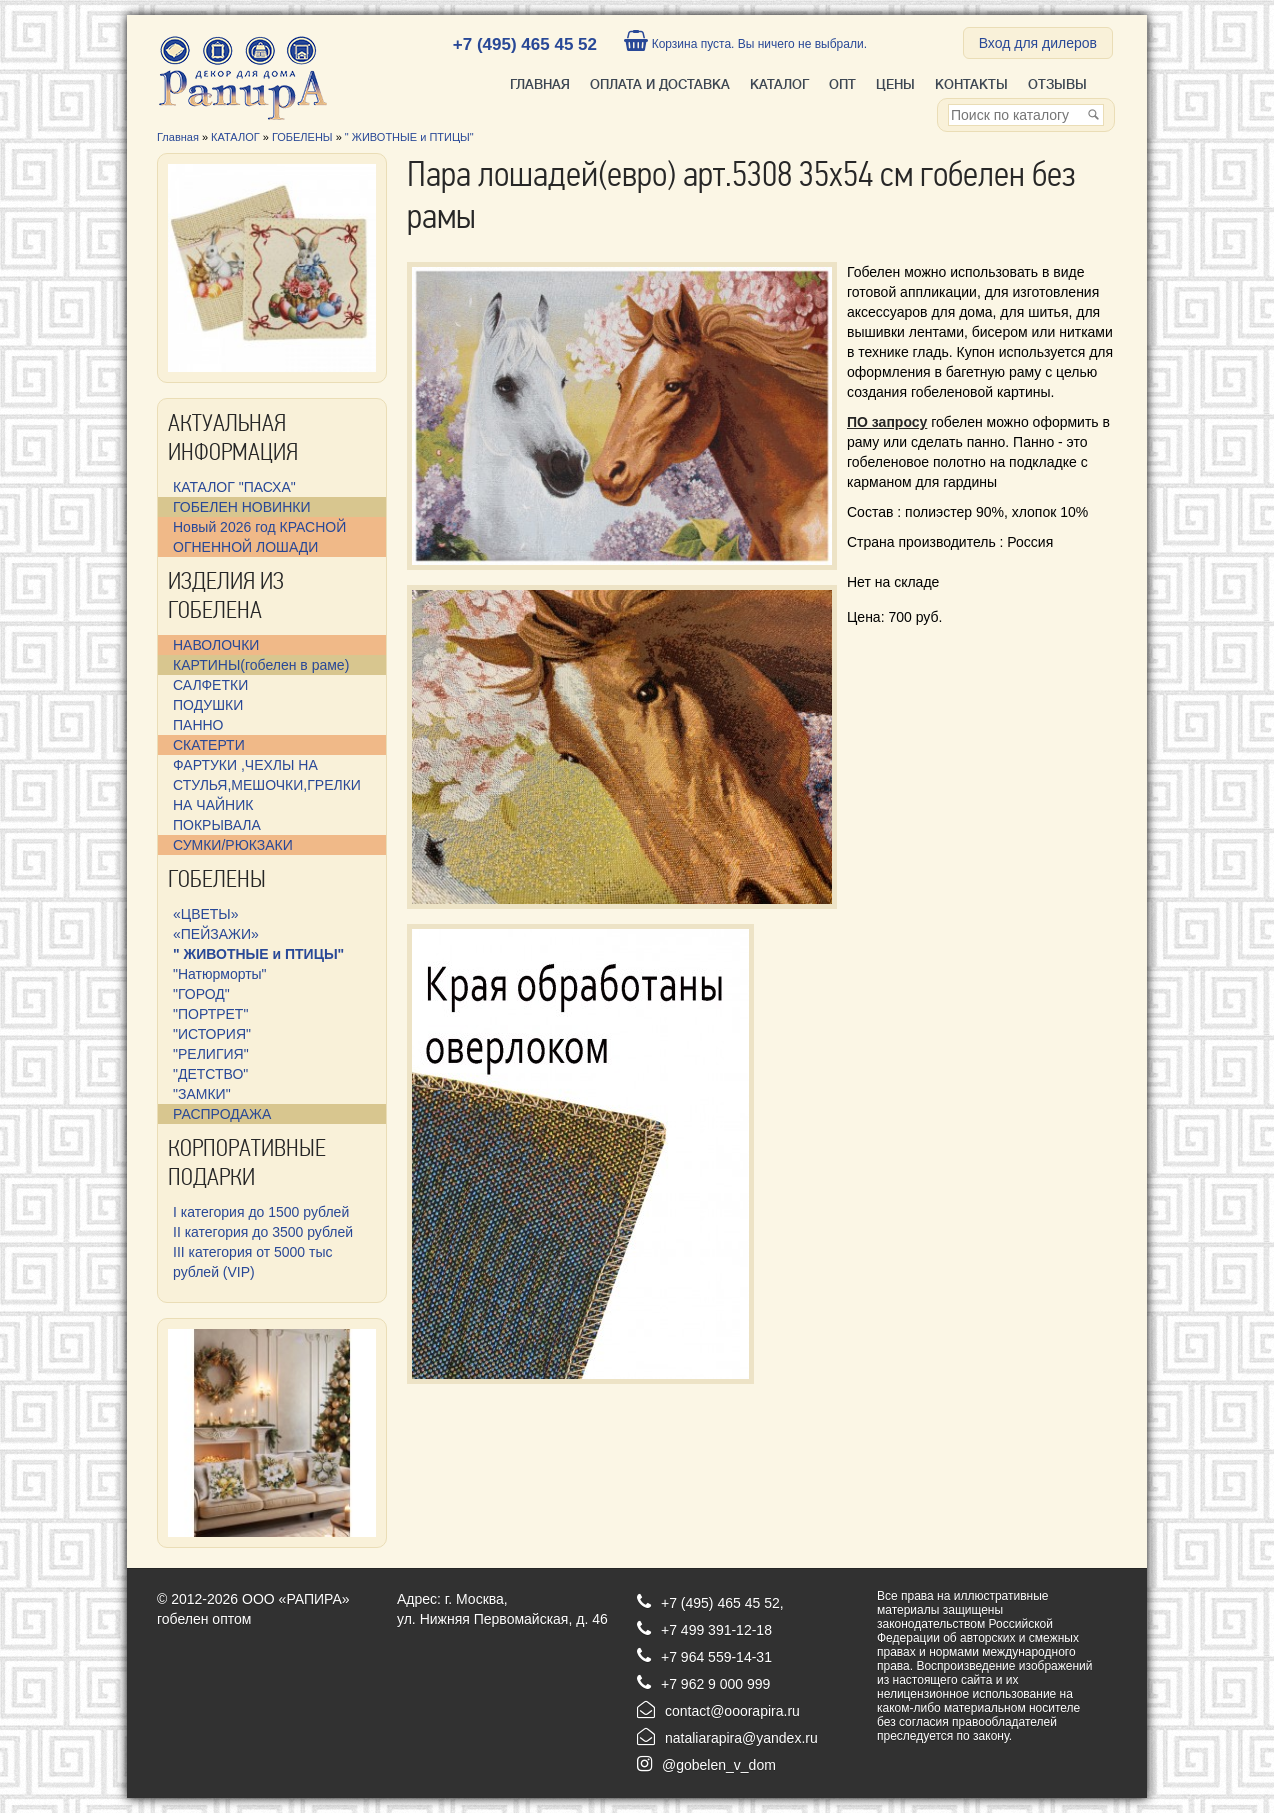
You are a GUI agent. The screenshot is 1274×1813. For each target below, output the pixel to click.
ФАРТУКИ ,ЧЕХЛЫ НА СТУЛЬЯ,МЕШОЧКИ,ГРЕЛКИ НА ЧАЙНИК (267, 785)
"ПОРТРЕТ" (210, 1014)
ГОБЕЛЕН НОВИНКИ (241, 507)
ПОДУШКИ (208, 705)
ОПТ (842, 84)
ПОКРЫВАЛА (217, 825)
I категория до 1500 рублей (261, 1212)
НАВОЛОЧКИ (216, 645)
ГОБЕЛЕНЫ (302, 137)
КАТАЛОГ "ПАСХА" (234, 487)
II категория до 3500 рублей (263, 1232)
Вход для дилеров (1038, 43)
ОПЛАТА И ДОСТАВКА (660, 84)
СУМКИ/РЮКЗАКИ (233, 845)
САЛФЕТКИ (210, 685)
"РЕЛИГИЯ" (211, 1054)
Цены (895, 84)
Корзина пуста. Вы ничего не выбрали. (745, 44)
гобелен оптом (204, 1619)
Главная (540, 84)
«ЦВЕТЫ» (206, 914)
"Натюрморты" (220, 974)
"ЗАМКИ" (202, 1094)
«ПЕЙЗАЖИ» (216, 934)
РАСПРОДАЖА (222, 1114)
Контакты (971, 84)
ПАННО (198, 725)
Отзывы (1057, 84)
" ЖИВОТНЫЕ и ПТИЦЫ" (409, 137)
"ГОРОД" (201, 994)
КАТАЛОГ (779, 84)
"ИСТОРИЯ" (212, 1034)
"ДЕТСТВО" (210, 1074)
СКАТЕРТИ (209, 745)
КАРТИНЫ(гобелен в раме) (261, 665)
